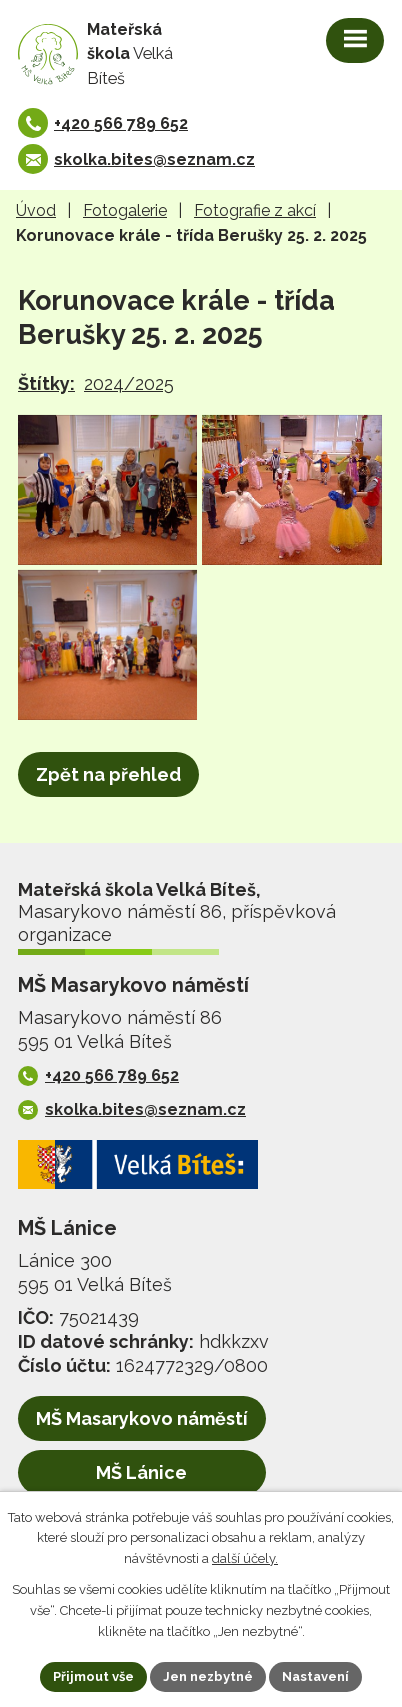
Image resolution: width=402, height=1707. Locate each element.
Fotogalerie (125, 210)
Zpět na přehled (108, 774)
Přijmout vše (93, 1676)
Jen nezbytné (208, 1676)
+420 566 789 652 (121, 123)
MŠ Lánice (141, 1472)
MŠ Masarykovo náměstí (142, 1418)
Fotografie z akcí (255, 210)
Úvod (36, 210)
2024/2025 (129, 383)
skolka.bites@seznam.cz (154, 159)
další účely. (245, 1559)
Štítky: (46, 383)
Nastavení (315, 1676)
